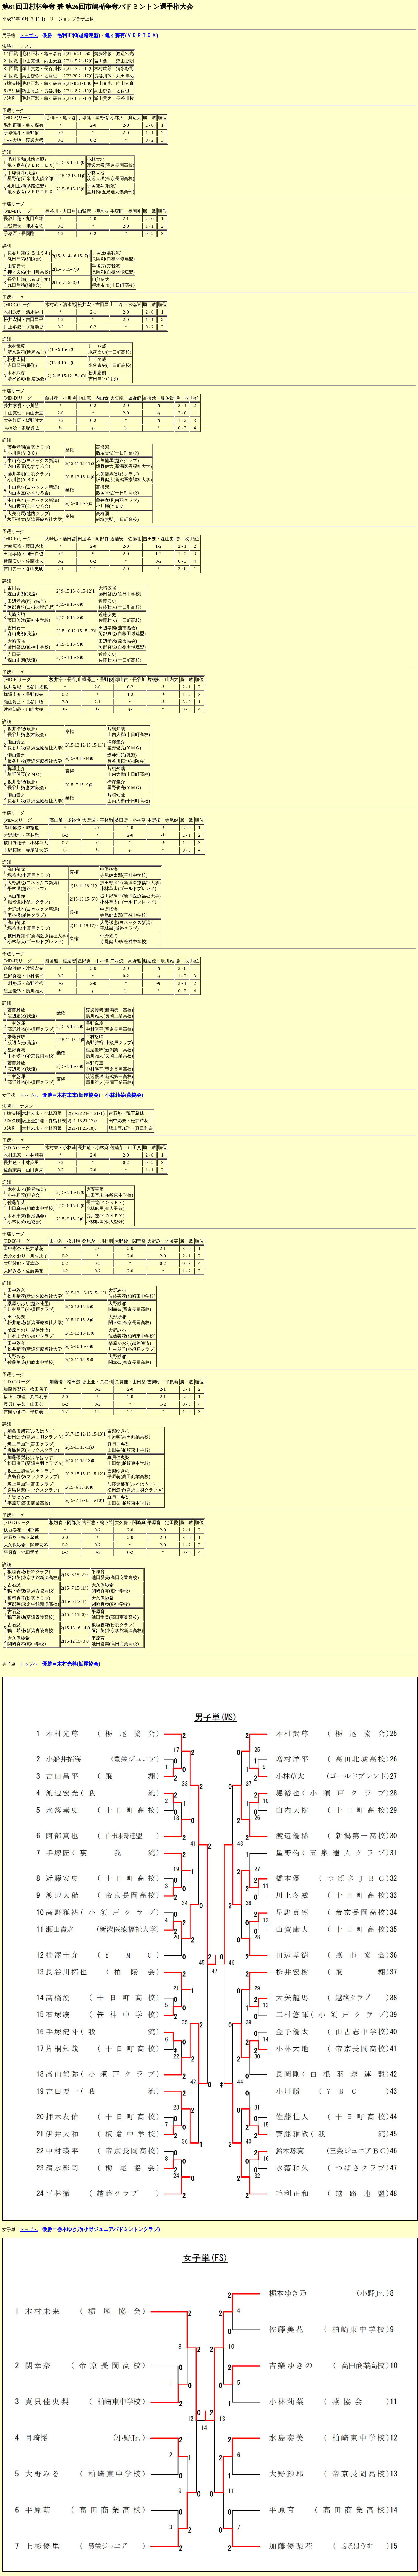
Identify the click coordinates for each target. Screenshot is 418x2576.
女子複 (8, 1095)
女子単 (8, 2229)
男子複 (8, 35)
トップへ (29, 35)
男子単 (8, 1664)
